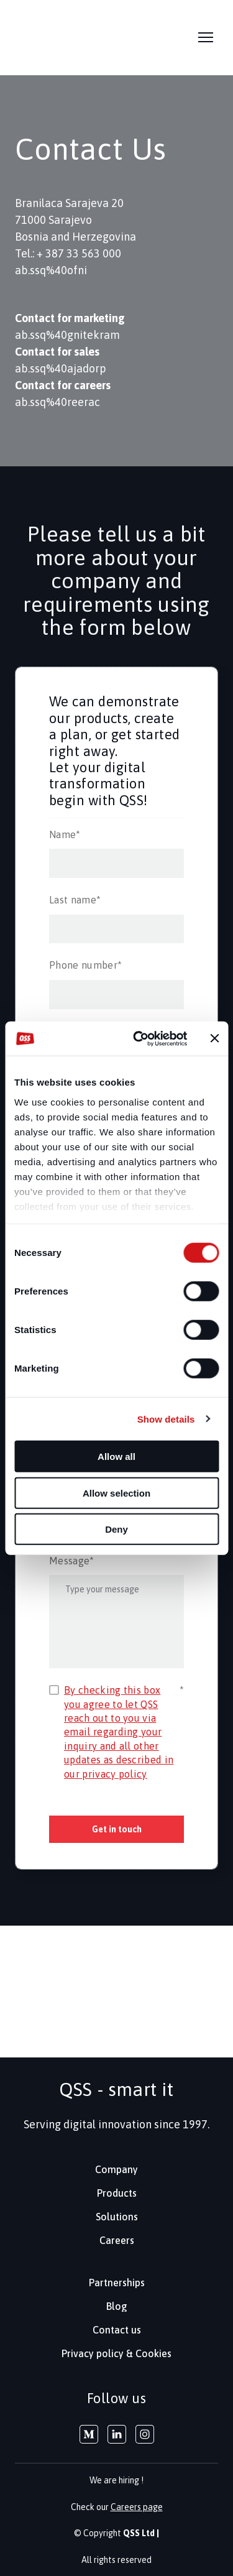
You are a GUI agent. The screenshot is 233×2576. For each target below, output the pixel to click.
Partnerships (117, 2282)
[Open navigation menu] (205, 37)
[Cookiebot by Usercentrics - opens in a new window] (139, 1038)
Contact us (117, 2329)
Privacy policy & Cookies (116, 2353)
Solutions (117, 2216)
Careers (116, 2240)
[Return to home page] (43, 38)
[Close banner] (214, 1038)
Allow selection (116, 1492)
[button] (89, 2434)
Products (117, 2193)
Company (116, 2169)
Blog (116, 2306)
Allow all (116, 1456)
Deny (116, 1529)
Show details (166, 1418)
